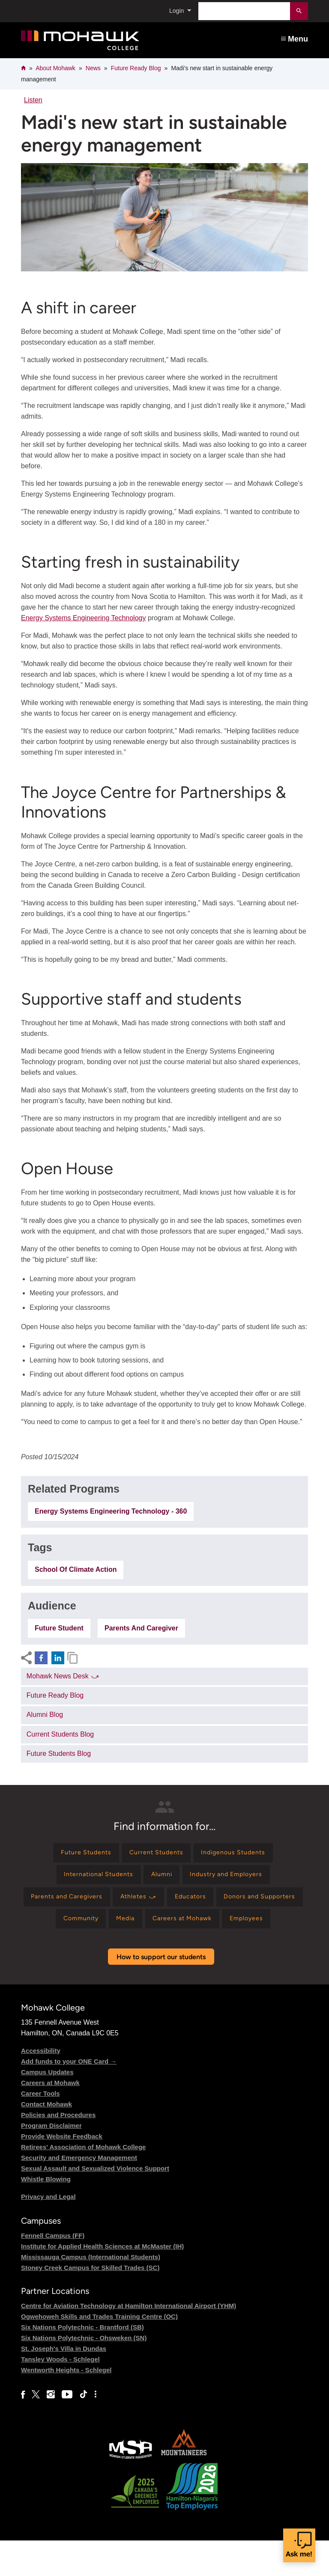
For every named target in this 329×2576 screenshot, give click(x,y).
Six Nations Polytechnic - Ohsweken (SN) (84, 2373)
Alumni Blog (45, 1714)
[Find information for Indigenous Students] (241, 1854)
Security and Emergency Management (79, 2193)
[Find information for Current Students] (155, 1854)
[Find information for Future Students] (77, 1854)
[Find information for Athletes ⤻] (185, 1904)
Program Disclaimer (51, 2161)
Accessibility (40, 2086)
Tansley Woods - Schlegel (60, 2395)
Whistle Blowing (46, 2214)
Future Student (59, 1628)
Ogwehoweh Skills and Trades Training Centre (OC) (99, 2352)
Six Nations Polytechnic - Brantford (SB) (82, 2363)
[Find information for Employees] (163, 1953)
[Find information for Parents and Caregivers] (105, 1904)
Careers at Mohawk (50, 2118)
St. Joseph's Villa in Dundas (63, 2384)
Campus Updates (47, 2107)
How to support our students (161, 1992)
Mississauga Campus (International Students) (90, 2292)
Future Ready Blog (136, 68)
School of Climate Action (76, 1569)
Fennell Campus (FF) (52, 2271)
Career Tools (40, 2129)
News (93, 68)
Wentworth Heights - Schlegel (66, 2405)
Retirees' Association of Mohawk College (83, 2182)
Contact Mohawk (46, 2139)
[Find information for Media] (199, 1928)
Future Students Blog (59, 1753)
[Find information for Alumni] (161, 1879)
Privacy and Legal (48, 2232)
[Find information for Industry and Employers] (234, 1879)
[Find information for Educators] (243, 1904)
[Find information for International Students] (91, 1879)
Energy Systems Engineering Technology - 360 (111, 1511)
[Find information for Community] (148, 1928)
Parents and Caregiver (141, 1628)
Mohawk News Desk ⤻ (63, 1676)
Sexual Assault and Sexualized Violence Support (95, 2203)
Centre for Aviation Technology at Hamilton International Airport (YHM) (128, 2341)
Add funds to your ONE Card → (69, 2096)
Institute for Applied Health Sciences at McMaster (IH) (102, 2282)
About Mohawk (55, 68)
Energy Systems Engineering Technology (83, 618)
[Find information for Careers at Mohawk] (263, 1928)
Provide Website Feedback (61, 2171)
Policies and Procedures (58, 2150)
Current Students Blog (60, 1734)
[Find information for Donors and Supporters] (69, 1928)
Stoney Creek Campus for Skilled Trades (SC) (90, 2303)
